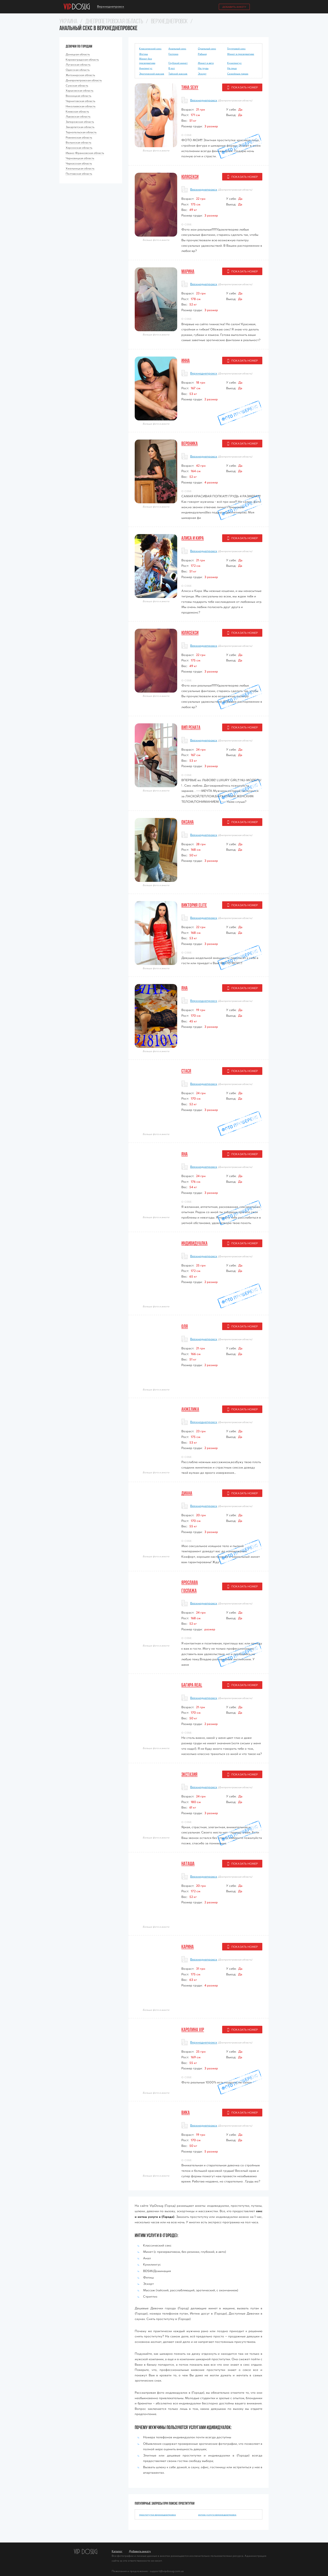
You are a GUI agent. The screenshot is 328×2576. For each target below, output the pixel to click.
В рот (171, 68)
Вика (185, 2112)
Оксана (187, 822)
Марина (187, 271)
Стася (186, 1071)
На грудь (203, 68)
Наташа (188, 1863)
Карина (187, 1946)
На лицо (232, 68)
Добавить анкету (234, 7)
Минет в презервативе (240, 54)
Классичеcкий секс (150, 48)
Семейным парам (237, 73)
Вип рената (190, 727)
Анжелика (190, 1409)
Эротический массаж (151, 73)
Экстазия (189, 1774)
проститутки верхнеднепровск (157, 2514)
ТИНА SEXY (189, 87)
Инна (185, 360)
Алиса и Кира (192, 538)
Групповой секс (236, 48)
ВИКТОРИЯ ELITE (194, 905)
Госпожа (173, 54)
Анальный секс (177, 48)
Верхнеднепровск (169, 22)
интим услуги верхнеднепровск (217, 2514)
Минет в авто (206, 63)
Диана (186, 1493)
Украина (68, 22)
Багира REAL (191, 1685)
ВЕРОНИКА (189, 443)
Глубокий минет (178, 63)
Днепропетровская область (114, 22)
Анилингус (145, 68)
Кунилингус (234, 63)
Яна (184, 988)
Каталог (117, 2551)
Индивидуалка (194, 1243)
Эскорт (202, 73)
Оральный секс (207, 48)
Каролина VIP (192, 2029)
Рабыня (202, 54)
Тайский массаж (177, 73)
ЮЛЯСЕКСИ (190, 176)
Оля (184, 1326)
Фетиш (143, 54)
